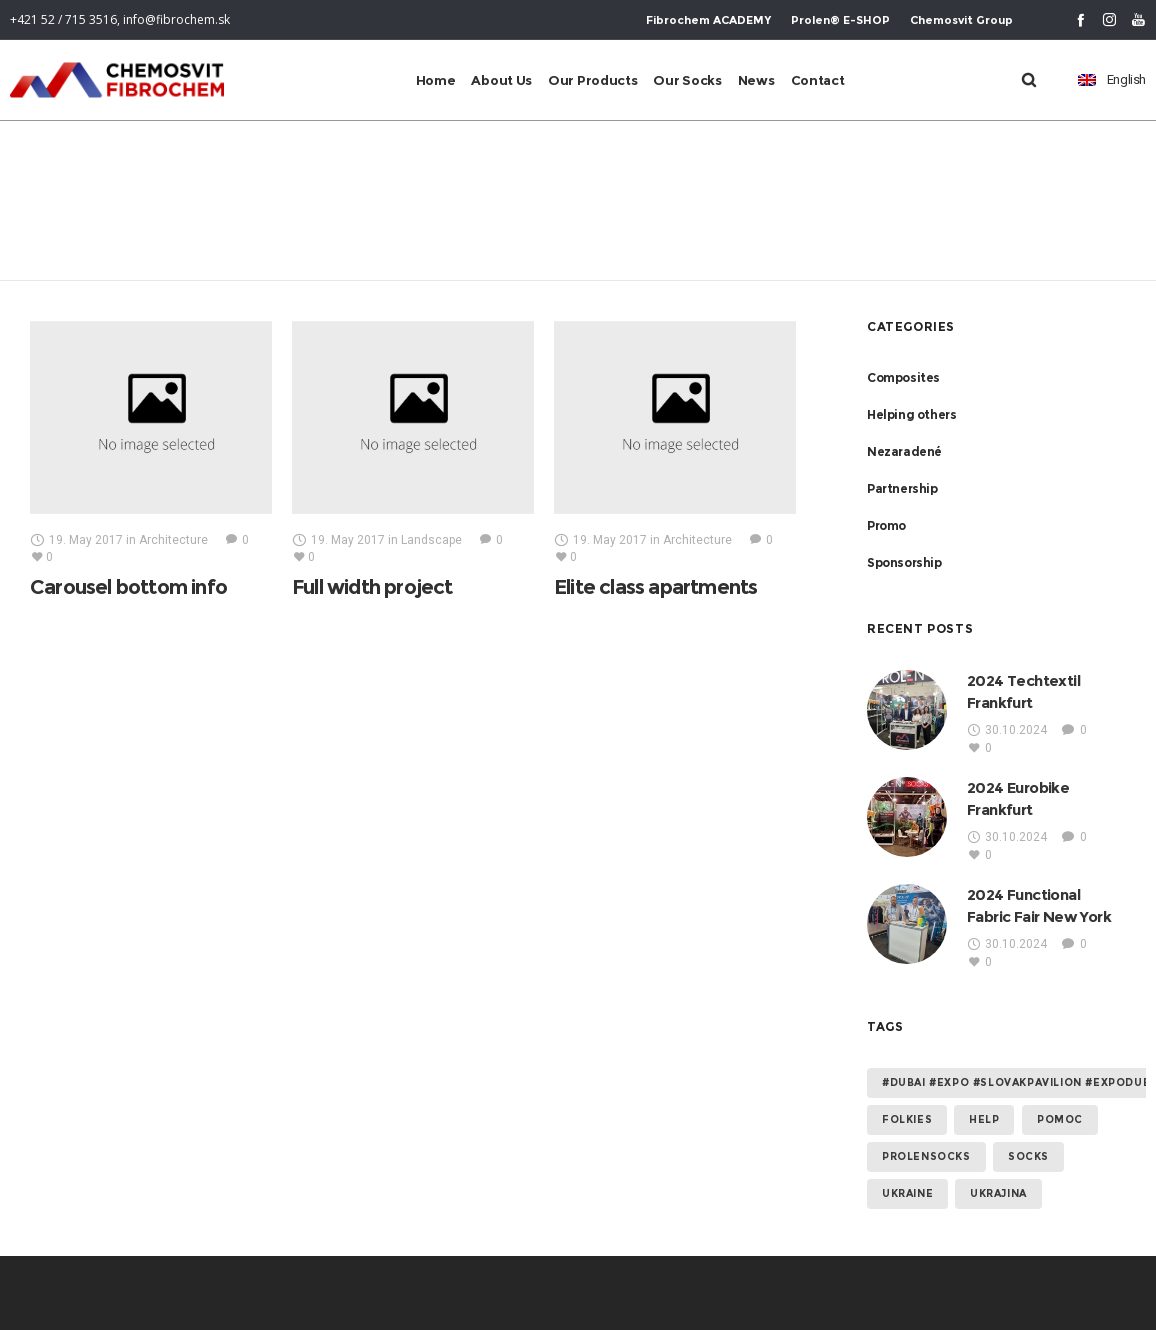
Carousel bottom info (128, 587)
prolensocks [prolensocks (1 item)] (926, 1156)
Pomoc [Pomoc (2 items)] (1060, 1119)
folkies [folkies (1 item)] (907, 1119)
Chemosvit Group (961, 20)
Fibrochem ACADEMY (708, 20)
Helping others (911, 414)
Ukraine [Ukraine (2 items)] (907, 1193)
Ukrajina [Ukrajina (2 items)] (998, 1193)
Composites (903, 377)
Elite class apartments (655, 587)
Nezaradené (904, 451)
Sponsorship (904, 562)
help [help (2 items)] (984, 1119)
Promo (886, 525)
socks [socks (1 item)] (1028, 1156)
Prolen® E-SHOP (840, 20)
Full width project (372, 587)
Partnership (902, 488)
